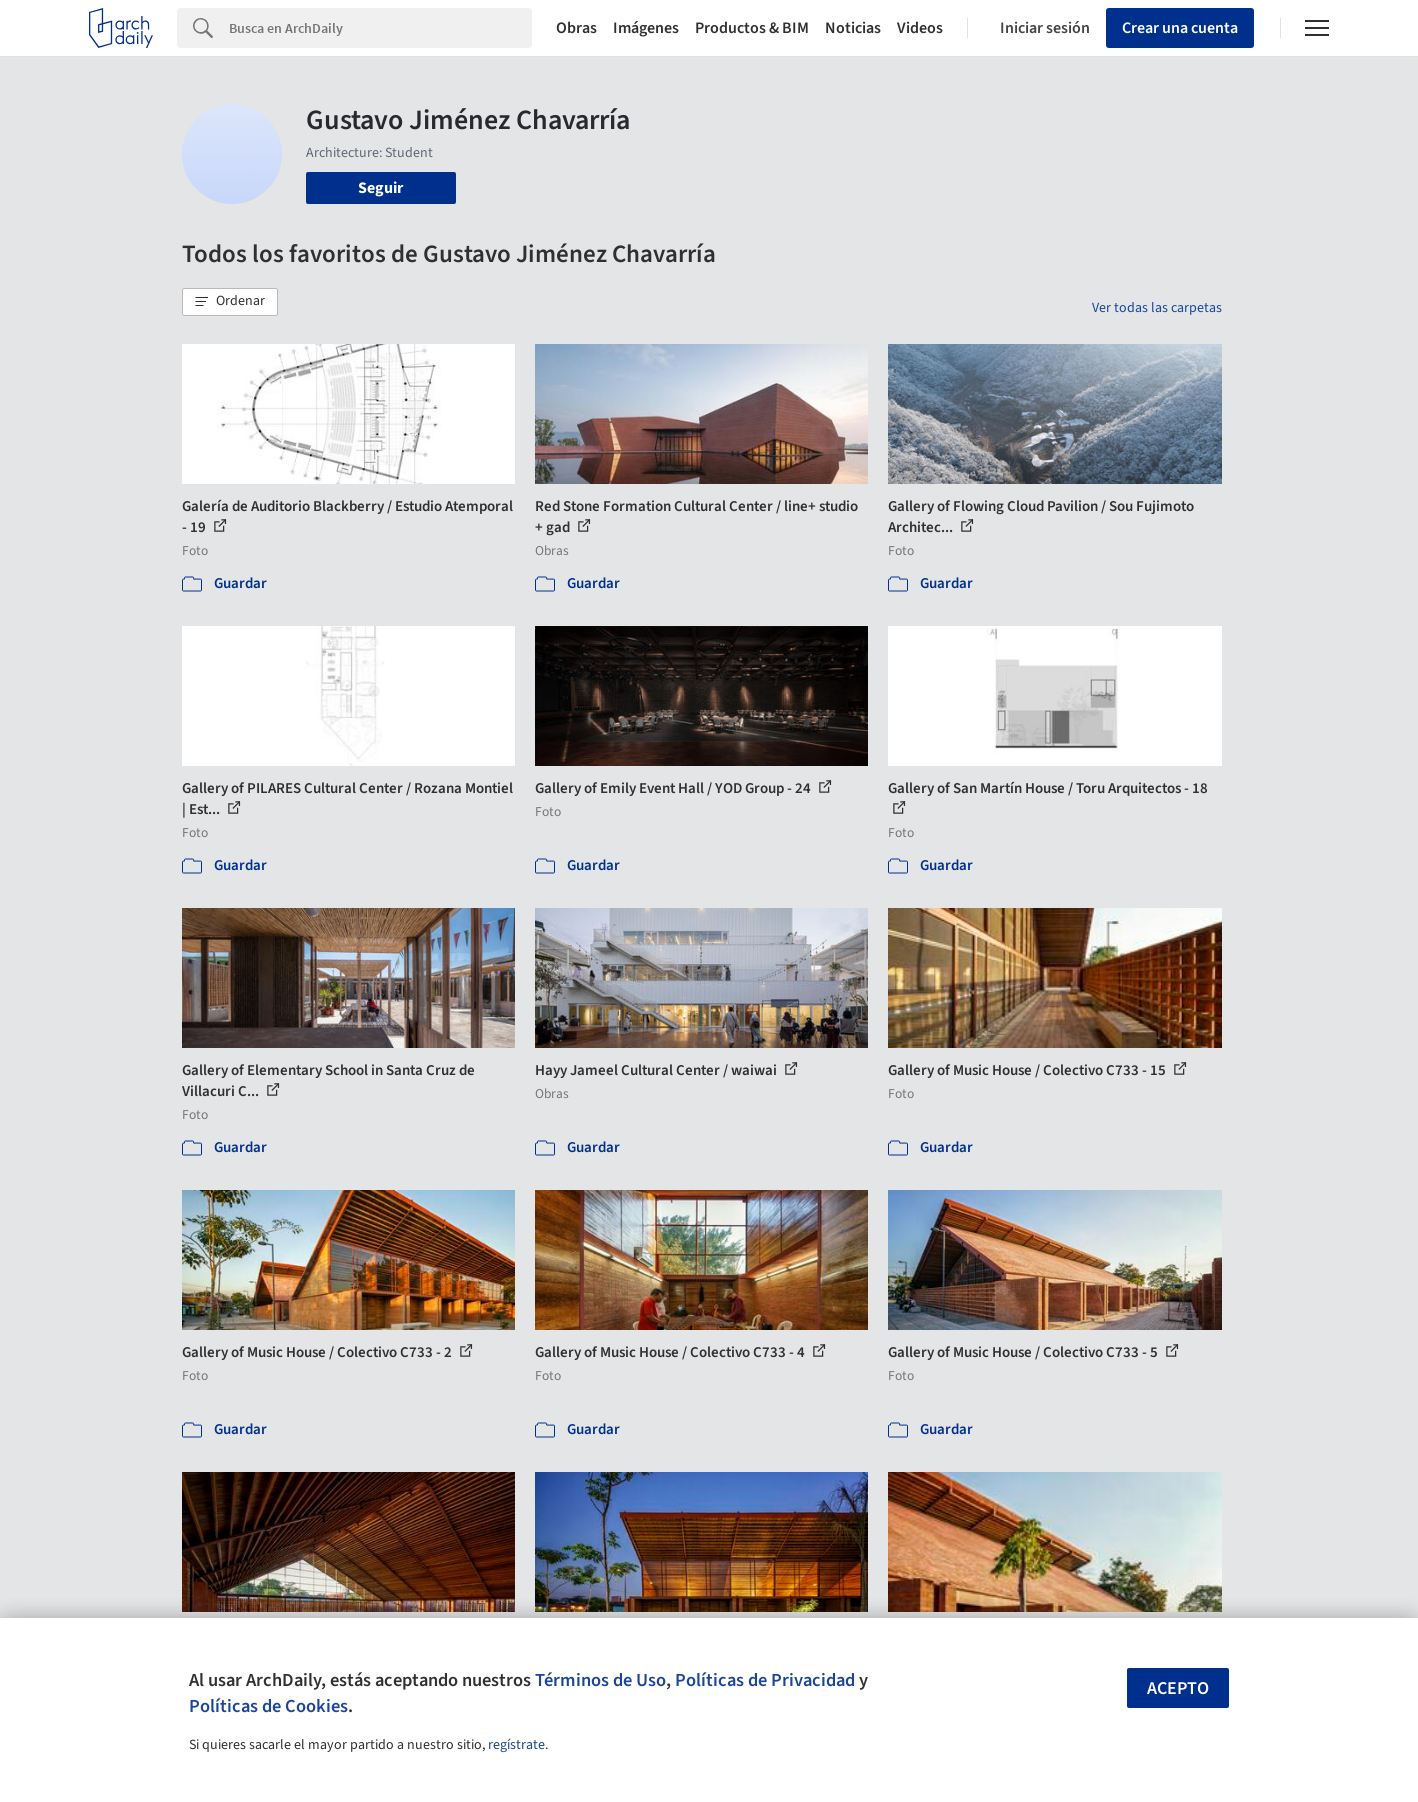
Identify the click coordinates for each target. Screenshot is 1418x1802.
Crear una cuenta (1180, 28)
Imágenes (646, 28)
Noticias (853, 28)
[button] (230, 302)
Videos (920, 28)
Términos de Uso (600, 1680)
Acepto (1178, 1688)
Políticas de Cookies (268, 1706)
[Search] (380, 28)
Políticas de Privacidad (765, 1680)
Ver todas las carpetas (1157, 308)
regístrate (516, 1745)
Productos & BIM (752, 28)
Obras (576, 28)
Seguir (380, 188)
